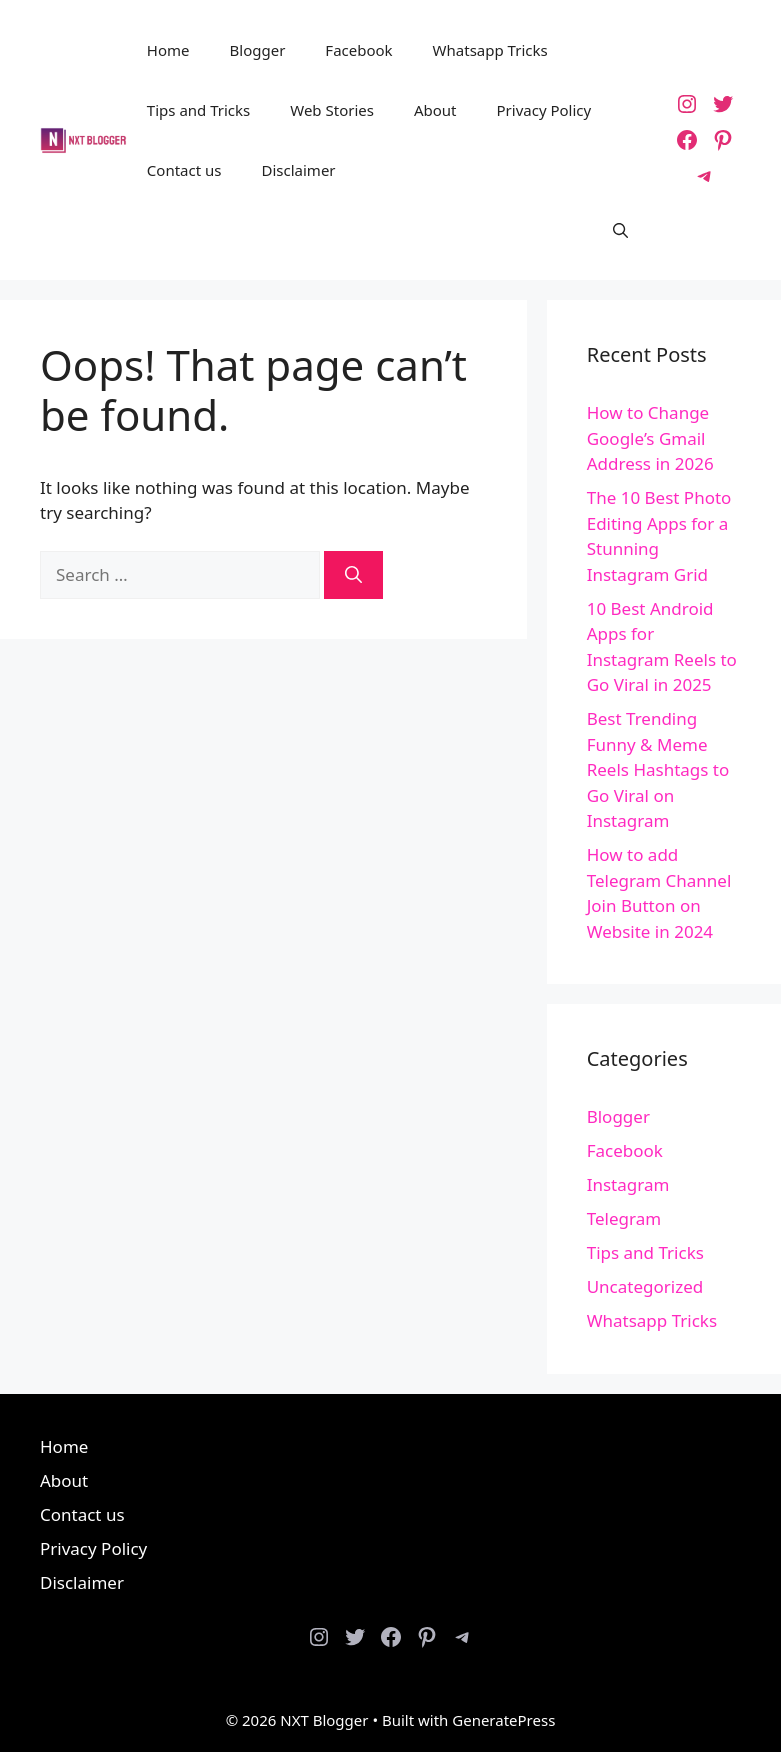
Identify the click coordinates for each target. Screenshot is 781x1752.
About (435, 110)
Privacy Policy (544, 110)
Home (168, 50)
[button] (620, 230)
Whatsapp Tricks (490, 50)
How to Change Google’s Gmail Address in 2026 (650, 438)
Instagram (628, 1184)
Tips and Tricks (198, 110)
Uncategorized (645, 1286)
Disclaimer (299, 170)
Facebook (358, 50)
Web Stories (332, 110)
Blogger (258, 50)
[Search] (353, 575)
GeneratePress (503, 1720)
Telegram (624, 1218)
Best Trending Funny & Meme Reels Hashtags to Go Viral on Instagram (658, 769)
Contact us (184, 170)
